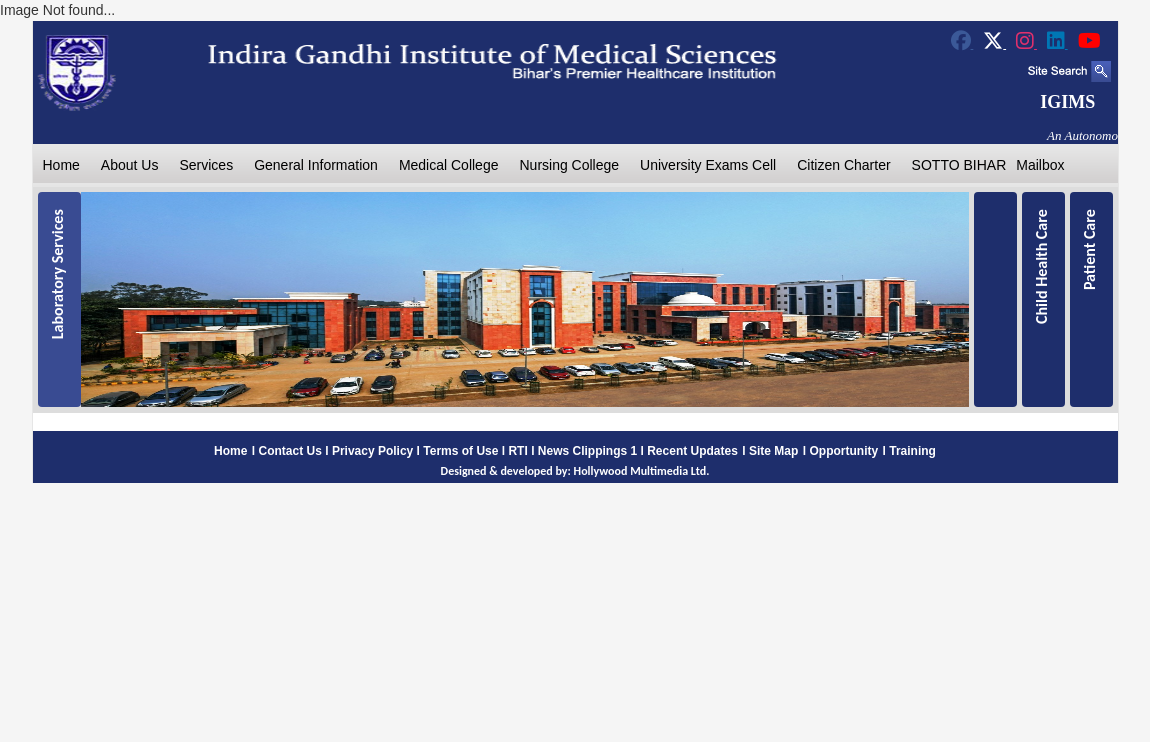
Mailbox (1040, 165)
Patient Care (1089, 249)
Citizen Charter (843, 165)
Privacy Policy (372, 451)
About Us (130, 165)
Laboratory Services (57, 274)
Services (206, 165)
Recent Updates (692, 451)
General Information (316, 165)
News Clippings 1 (587, 451)
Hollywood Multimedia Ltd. (642, 471)
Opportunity (843, 451)
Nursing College (569, 165)
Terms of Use (460, 451)
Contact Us (290, 451)
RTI (517, 451)
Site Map (773, 451)
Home (61, 165)
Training (912, 451)
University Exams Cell (708, 165)
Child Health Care (1041, 266)
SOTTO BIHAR (959, 165)
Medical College (449, 165)
